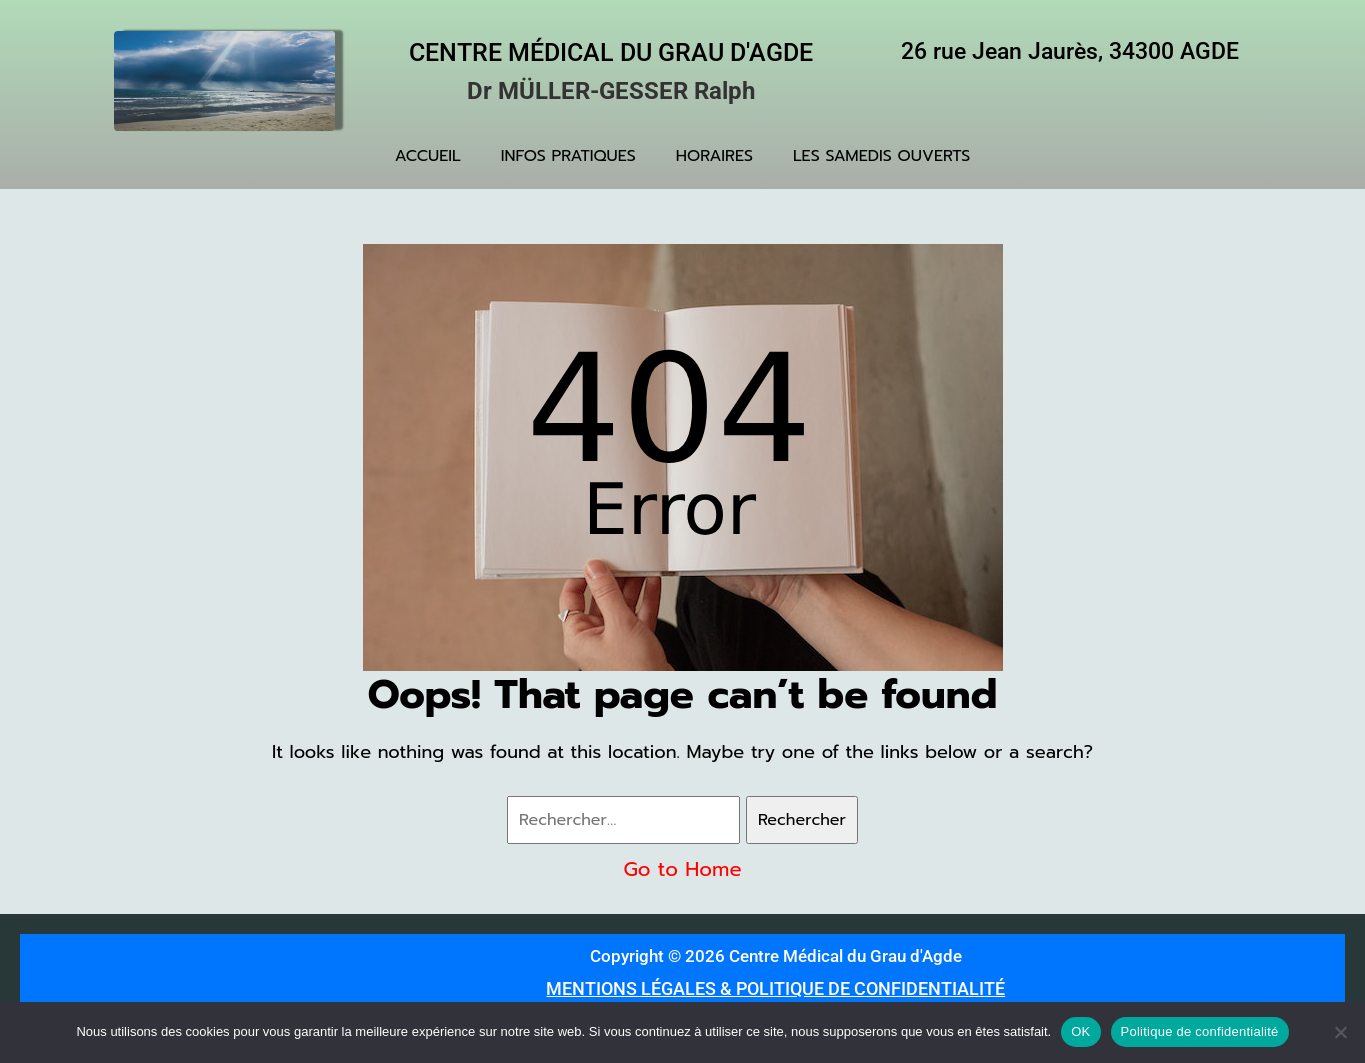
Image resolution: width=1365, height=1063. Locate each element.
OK (1080, 1031)
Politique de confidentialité (1200, 1031)
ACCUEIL (428, 156)
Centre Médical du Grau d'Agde (611, 52)
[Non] (1340, 1032)
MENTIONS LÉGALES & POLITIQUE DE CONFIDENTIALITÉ (775, 988)
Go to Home (682, 869)
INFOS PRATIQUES (568, 156)
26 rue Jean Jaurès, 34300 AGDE (1070, 51)
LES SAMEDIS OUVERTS (881, 156)
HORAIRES (714, 156)
